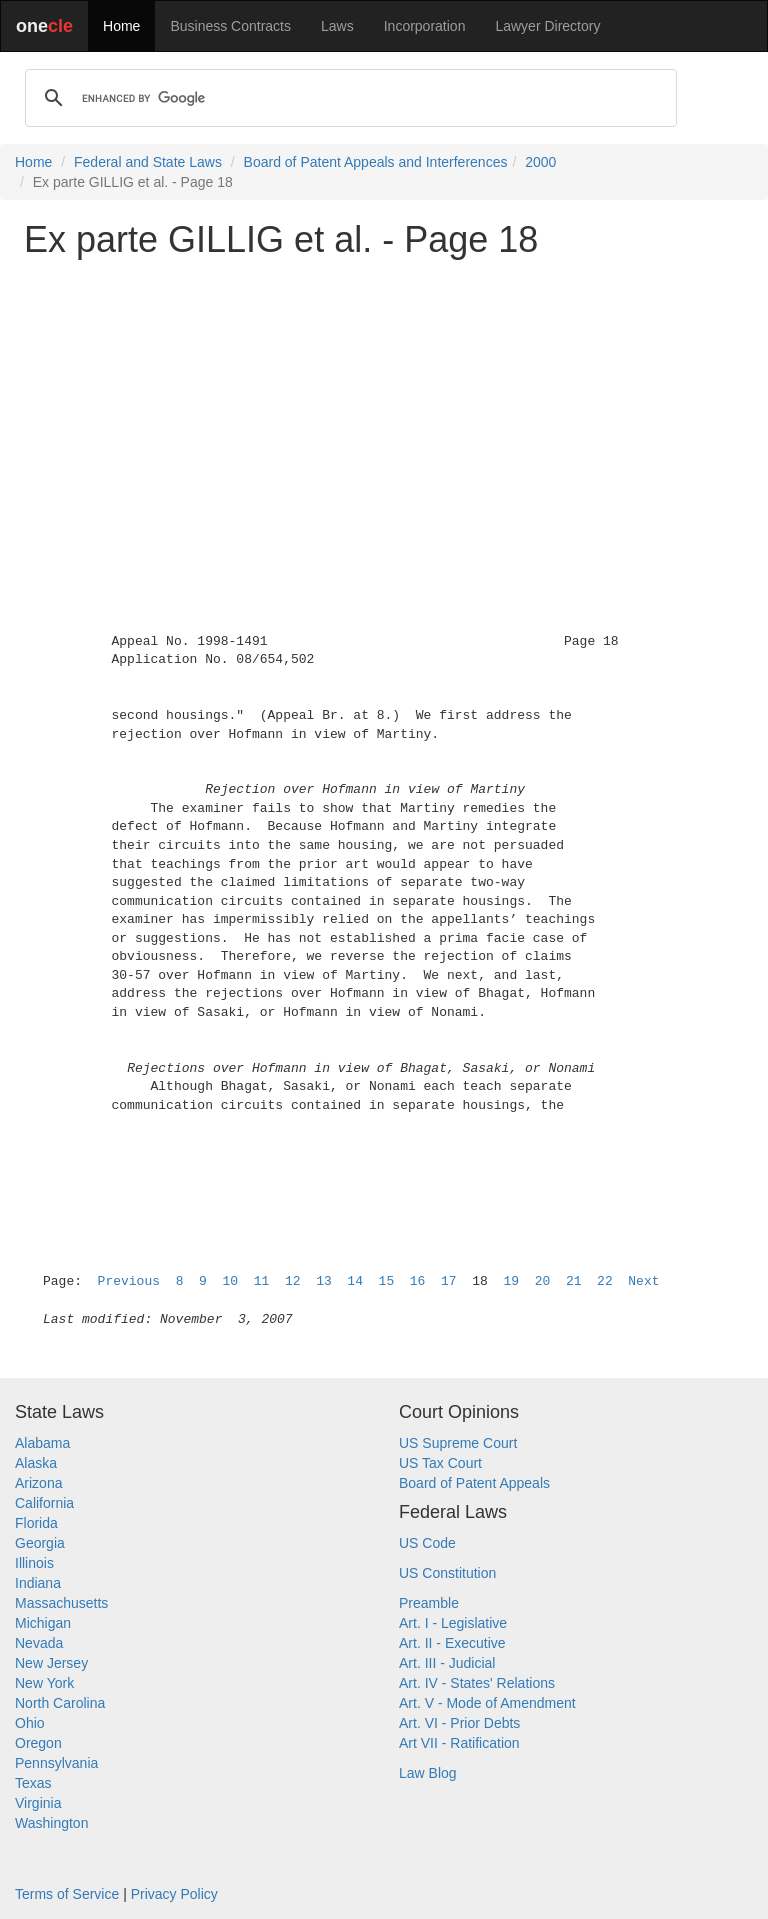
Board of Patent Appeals (474, 1483)
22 (605, 1281)
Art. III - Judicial (447, 1663)
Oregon (38, 1743)
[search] (348, 98)
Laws (337, 26)
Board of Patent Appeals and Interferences (376, 162)
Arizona (38, 1483)
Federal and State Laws (148, 162)
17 (449, 1281)
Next (643, 1281)
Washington (51, 1823)
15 (387, 1281)
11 (262, 1281)
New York (44, 1683)
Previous (129, 1281)
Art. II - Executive (452, 1643)
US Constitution (447, 1573)
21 (574, 1281)
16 (418, 1281)
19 (511, 1281)
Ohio (30, 1723)
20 (543, 1281)
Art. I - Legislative (453, 1623)
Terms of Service (67, 1894)
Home (121, 26)
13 (324, 1281)
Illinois (34, 1563)
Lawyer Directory (547, 26)
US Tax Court (440, 1463)
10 (230, 1281)
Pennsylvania (56, 1763)
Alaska (36, 1463)
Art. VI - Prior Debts (459, 1723)
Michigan (43, 1623)
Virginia (38, 1803)
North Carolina (60, 1703)
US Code (427, 1543)
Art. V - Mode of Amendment (487, 1703)
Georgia (40, 1543)
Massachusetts (61, 1603)
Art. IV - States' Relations (477, 1683)
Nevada (39, 1643)
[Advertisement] (384, 414)
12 (293, 1281)
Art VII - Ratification (459, 1743)
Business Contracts (230, 26)
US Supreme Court (458, 1443)
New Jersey (51, 1663)
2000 (540, 162)
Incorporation (425, 26)
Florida (36, 1523)
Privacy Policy (174, 1894)
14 (355, 1281)
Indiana (38, 1583)
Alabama (42, 1443)
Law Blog (428, 1773)
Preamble (429, 1603)
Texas (33, 1783)
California (44, 1503)
